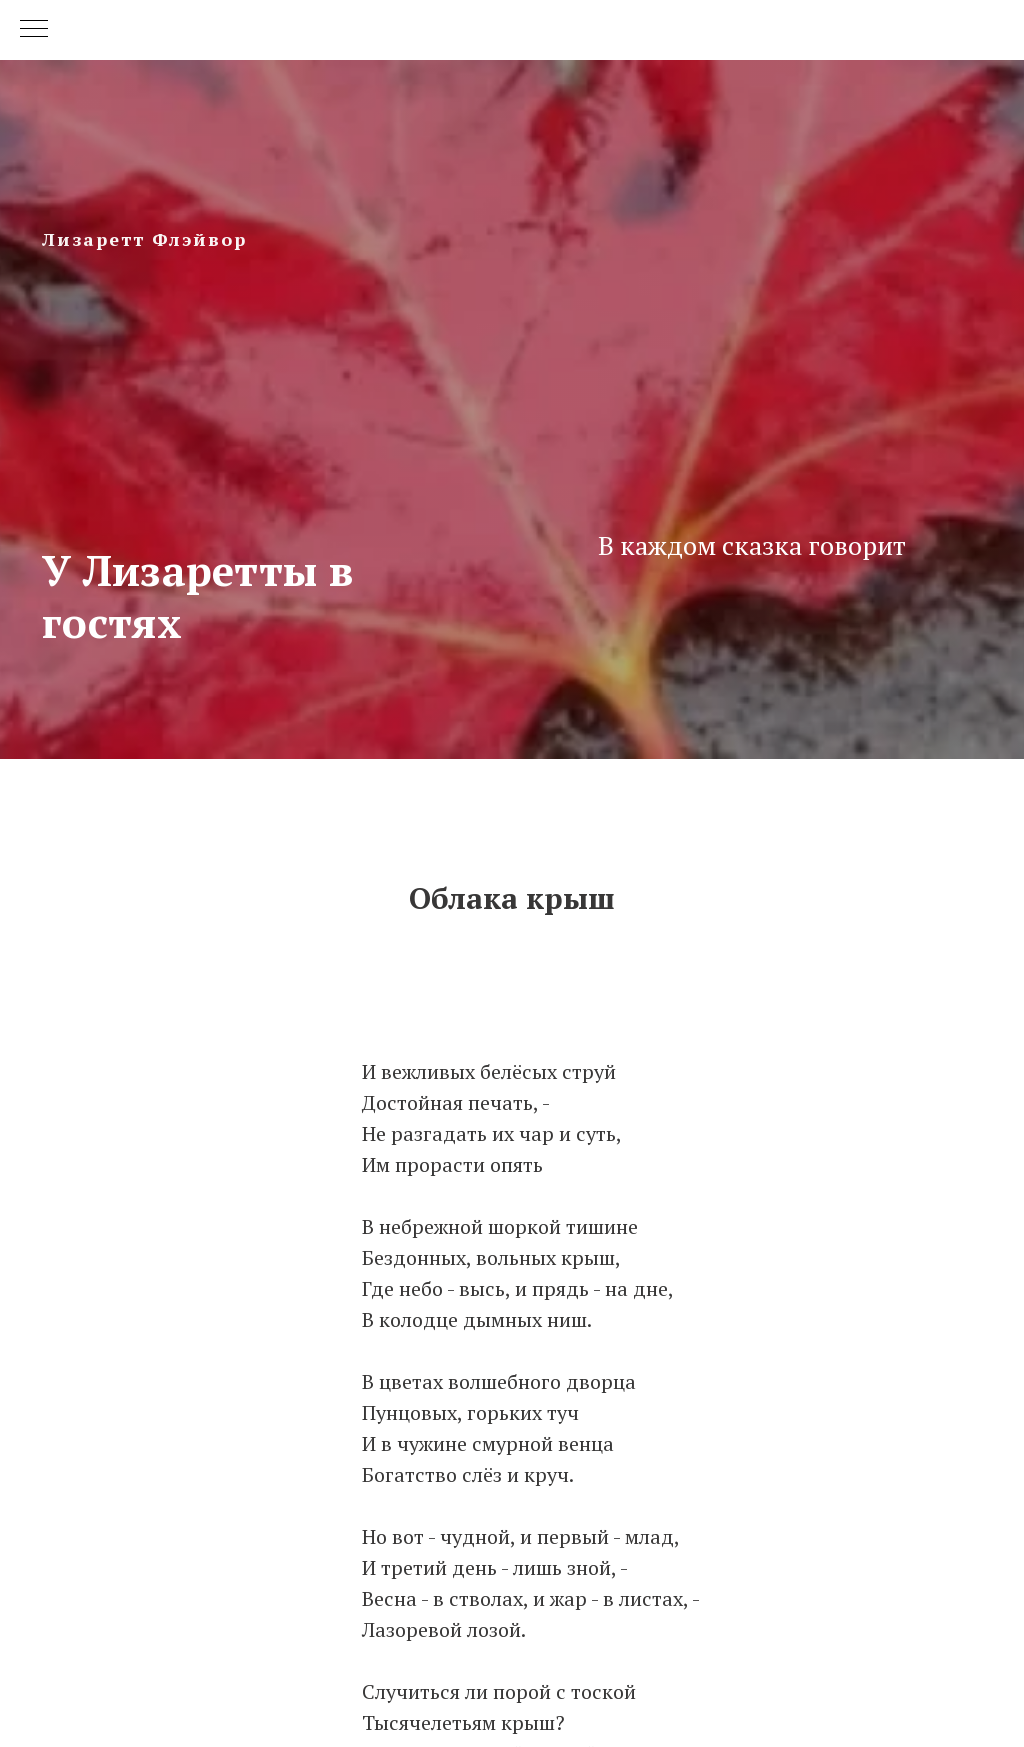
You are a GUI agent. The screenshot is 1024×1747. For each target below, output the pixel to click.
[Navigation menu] (34, 30)
